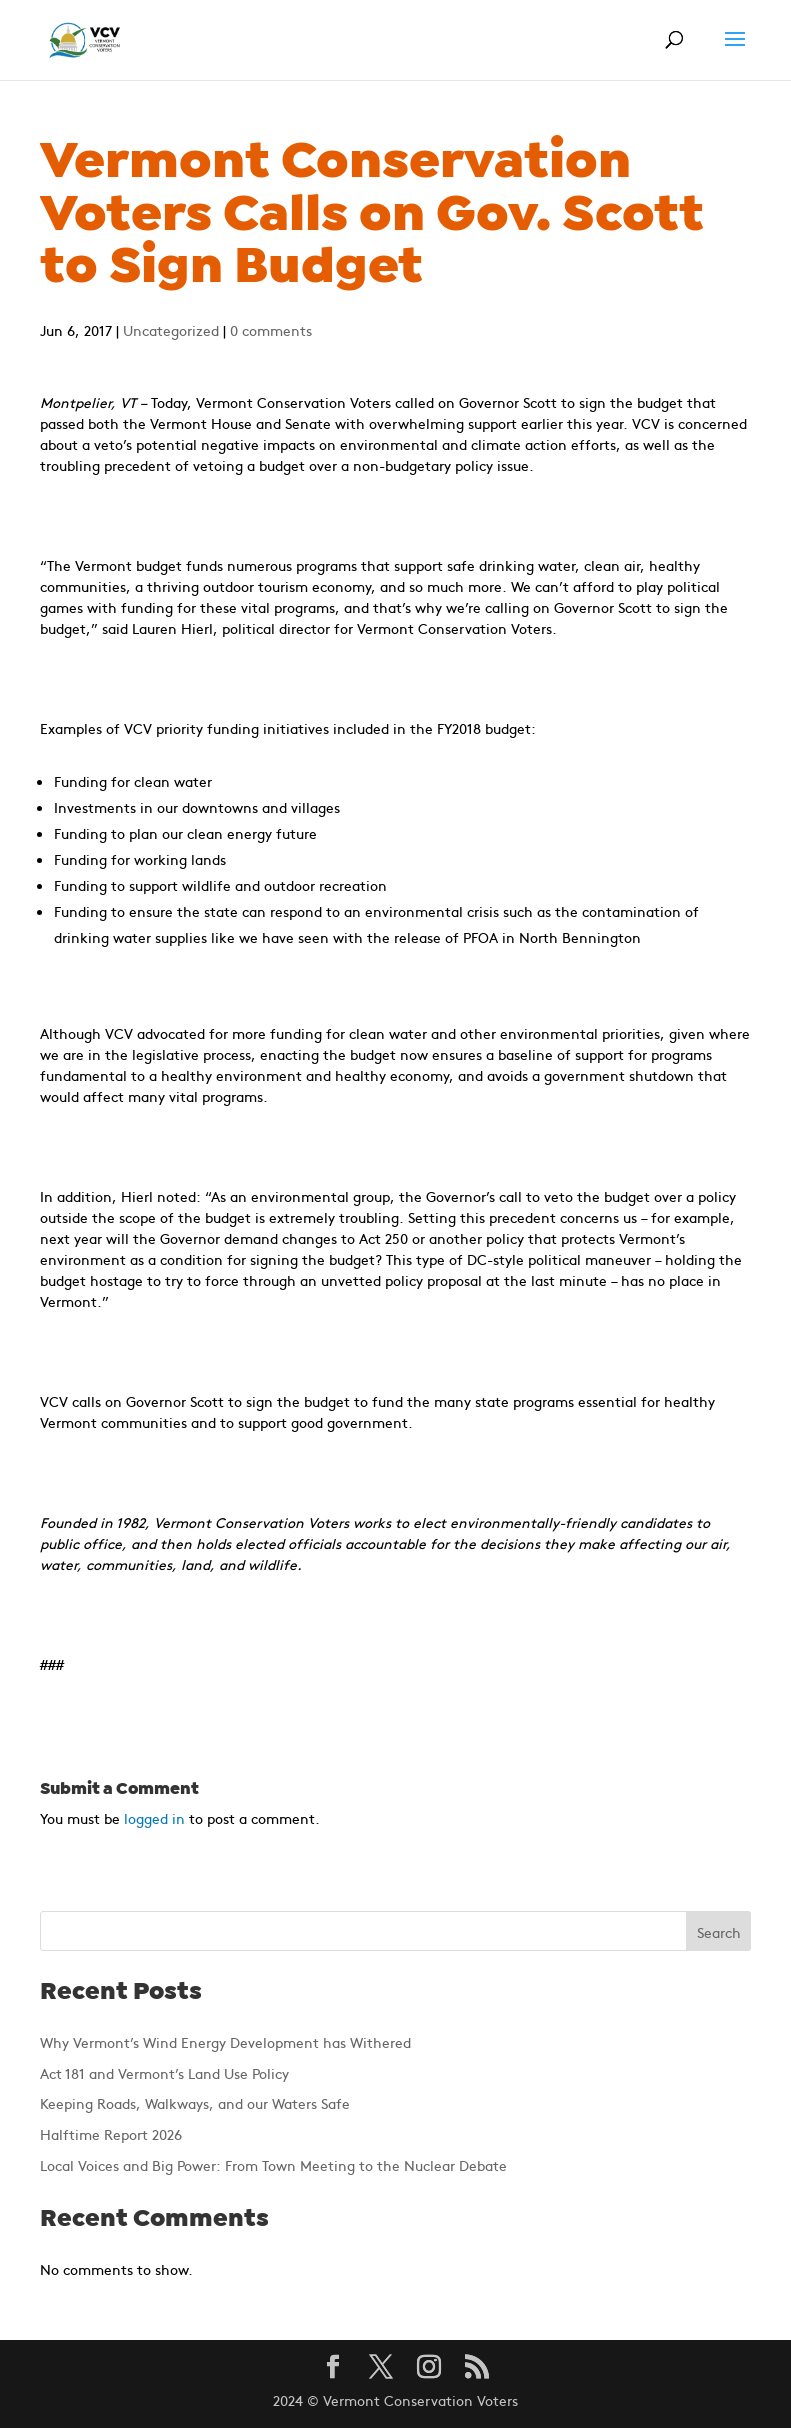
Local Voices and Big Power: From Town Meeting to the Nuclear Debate (273, 2165)
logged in (154, 1818)
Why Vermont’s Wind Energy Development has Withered (225, 2042)
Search (719, 1932)
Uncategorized (171, 330)
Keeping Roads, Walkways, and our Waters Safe (195, 2103)
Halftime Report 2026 (111, 2134)
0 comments (271, 330)
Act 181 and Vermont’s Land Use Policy (164, 2073)
